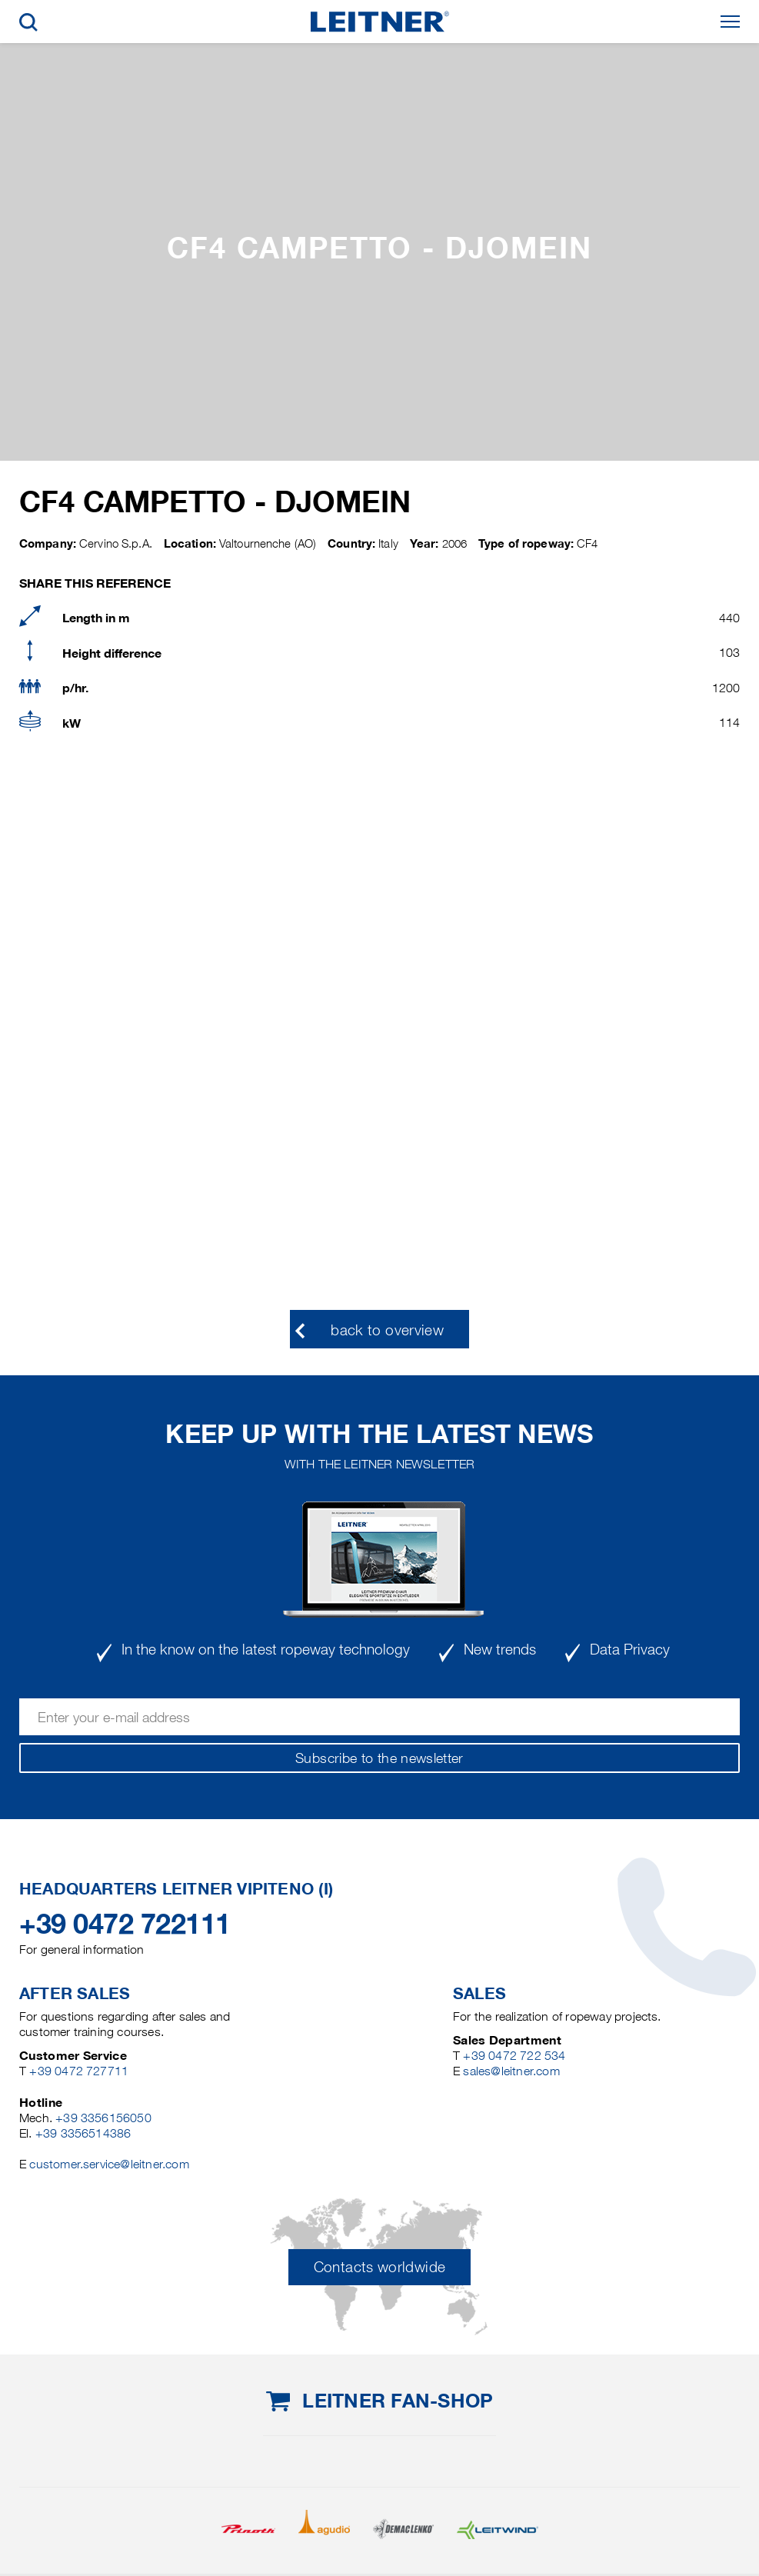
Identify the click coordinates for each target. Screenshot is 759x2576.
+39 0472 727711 (78, 2071)
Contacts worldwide (379, 2267)
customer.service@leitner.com (108, 2164)
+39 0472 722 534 (514, 2055)
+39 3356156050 (103, 2118)
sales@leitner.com (511, 2071)
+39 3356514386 (83, 2133)
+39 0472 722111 (125, 1924)
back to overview (387, 1330)
